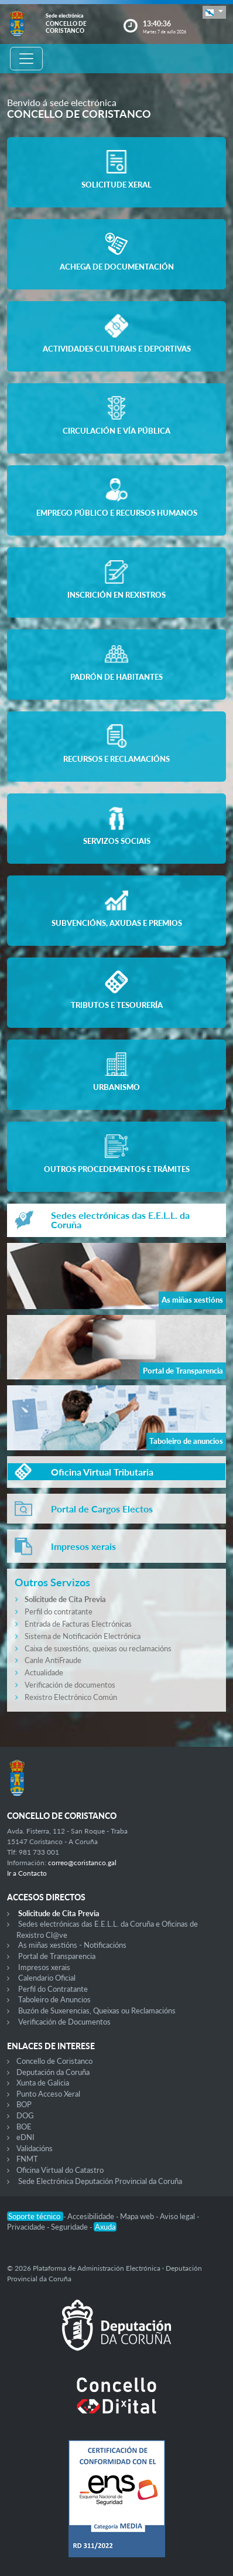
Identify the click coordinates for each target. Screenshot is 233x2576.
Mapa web (138, 2216)
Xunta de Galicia (42, 2082)
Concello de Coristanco (54, 2061)
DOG (25, 2115)
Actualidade (44, 1672)
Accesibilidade (91, 2216)
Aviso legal (178, 2216)
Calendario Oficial (47, 1977)
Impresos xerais (44, 1967)
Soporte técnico (35, 2216)
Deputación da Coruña (53, 2072)
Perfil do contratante (58, 1611)
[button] (214, 12)
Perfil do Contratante (53, 1989)
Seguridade (70, 2226)
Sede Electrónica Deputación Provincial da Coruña (100, 2181)
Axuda (105, 2226)
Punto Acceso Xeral (48, 2093)
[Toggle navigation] (26, 58)
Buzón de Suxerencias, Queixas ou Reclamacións (97, 2010)
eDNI (25, 2137)
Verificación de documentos (70, 1684)
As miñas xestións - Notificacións (72, 1945)
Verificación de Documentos (64, 2021)
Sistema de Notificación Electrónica (83, 1636)
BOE (24, 2126)
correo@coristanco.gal (82, 1862)
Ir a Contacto (27, 1873)
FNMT (27, 2158)
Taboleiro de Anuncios (54, 1999)
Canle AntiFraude (53, 1660)
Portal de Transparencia (56, 1956)
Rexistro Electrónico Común (71, 1697)
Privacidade (27, 2226)
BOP (24, 2104)
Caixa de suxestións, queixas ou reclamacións (98, 1648)
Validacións (34, 2148)
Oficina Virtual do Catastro (60, 2170)
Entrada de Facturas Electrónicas (78, 1623)
